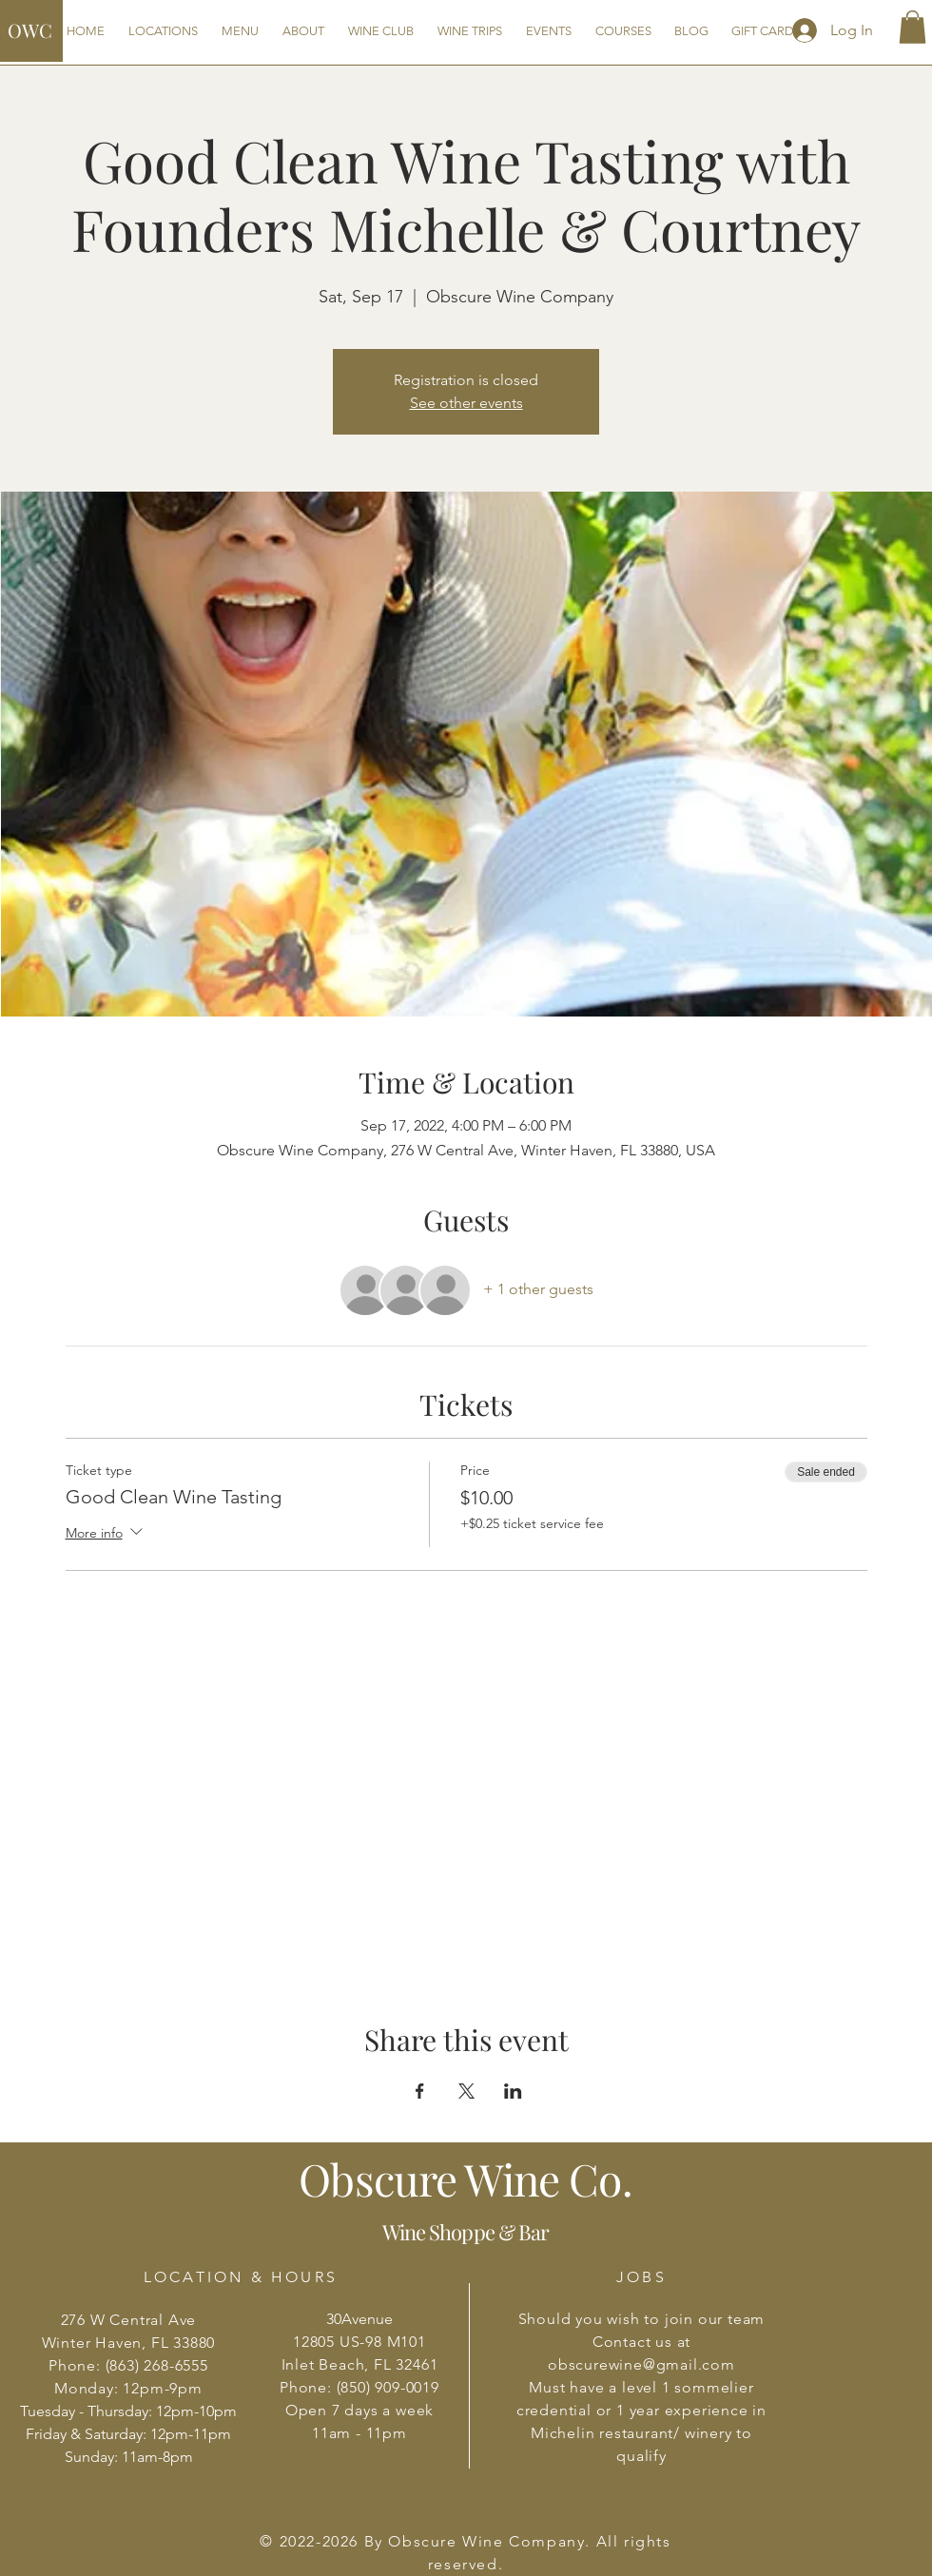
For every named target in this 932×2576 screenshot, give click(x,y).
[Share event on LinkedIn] (513, 2091)
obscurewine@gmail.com (641, 2364)
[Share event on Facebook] (420, 2091)
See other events (466, 403)
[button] (912, 27)
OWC (30, 30)
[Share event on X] (466, 2091)
